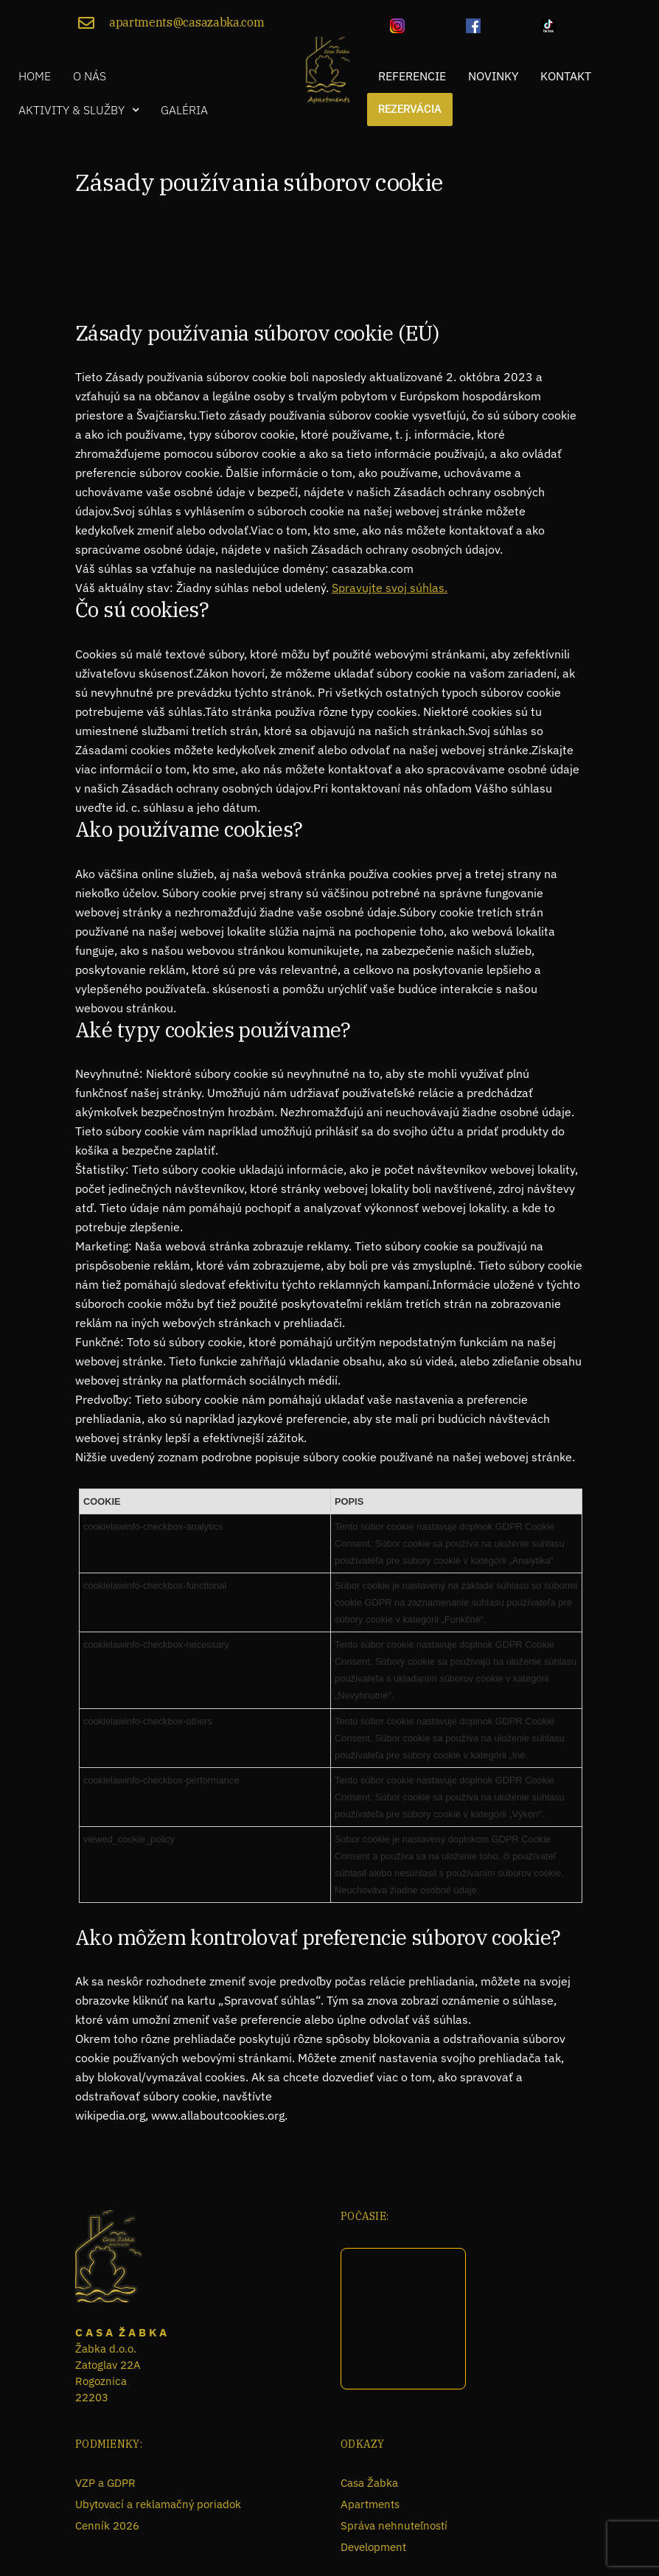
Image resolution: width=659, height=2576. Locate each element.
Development (373, 2547)
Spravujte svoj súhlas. (389, 587)
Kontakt (565, 76)
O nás (89, 76)
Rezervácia (410, 109)
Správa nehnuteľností (394, 2525)
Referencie (412, 76)
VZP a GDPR (105, 2483)
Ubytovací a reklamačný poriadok (158, 2504)
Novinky (493, 76)
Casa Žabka (369, 2483)
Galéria (184, 109)
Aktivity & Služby (78, 109)
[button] (78, 110)
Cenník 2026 (107, 2525)
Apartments (370, 2504)
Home (34, 76)
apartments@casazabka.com (186, 22)
